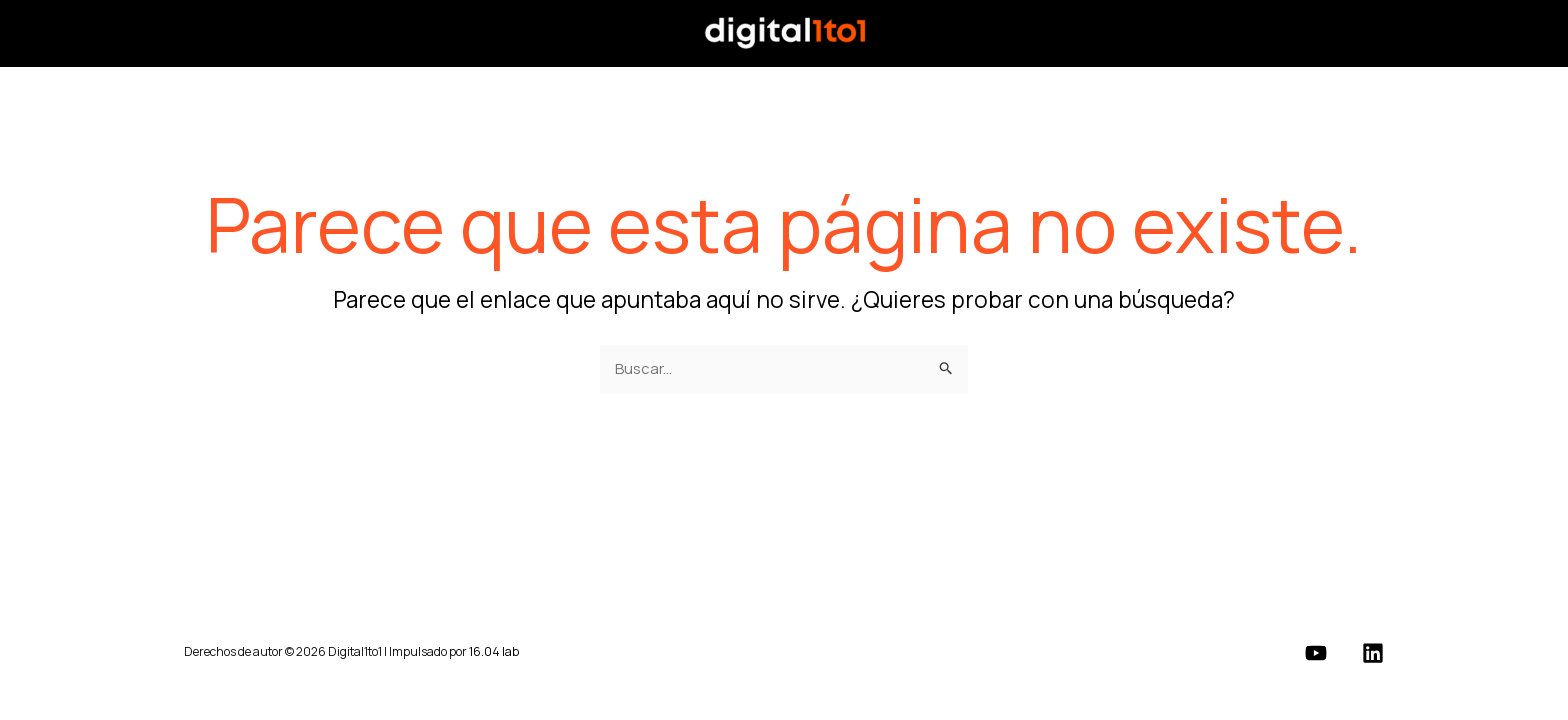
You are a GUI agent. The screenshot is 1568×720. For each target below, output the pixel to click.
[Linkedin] (1373, 653)
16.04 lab (494, 651)
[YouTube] (1316, 653)
